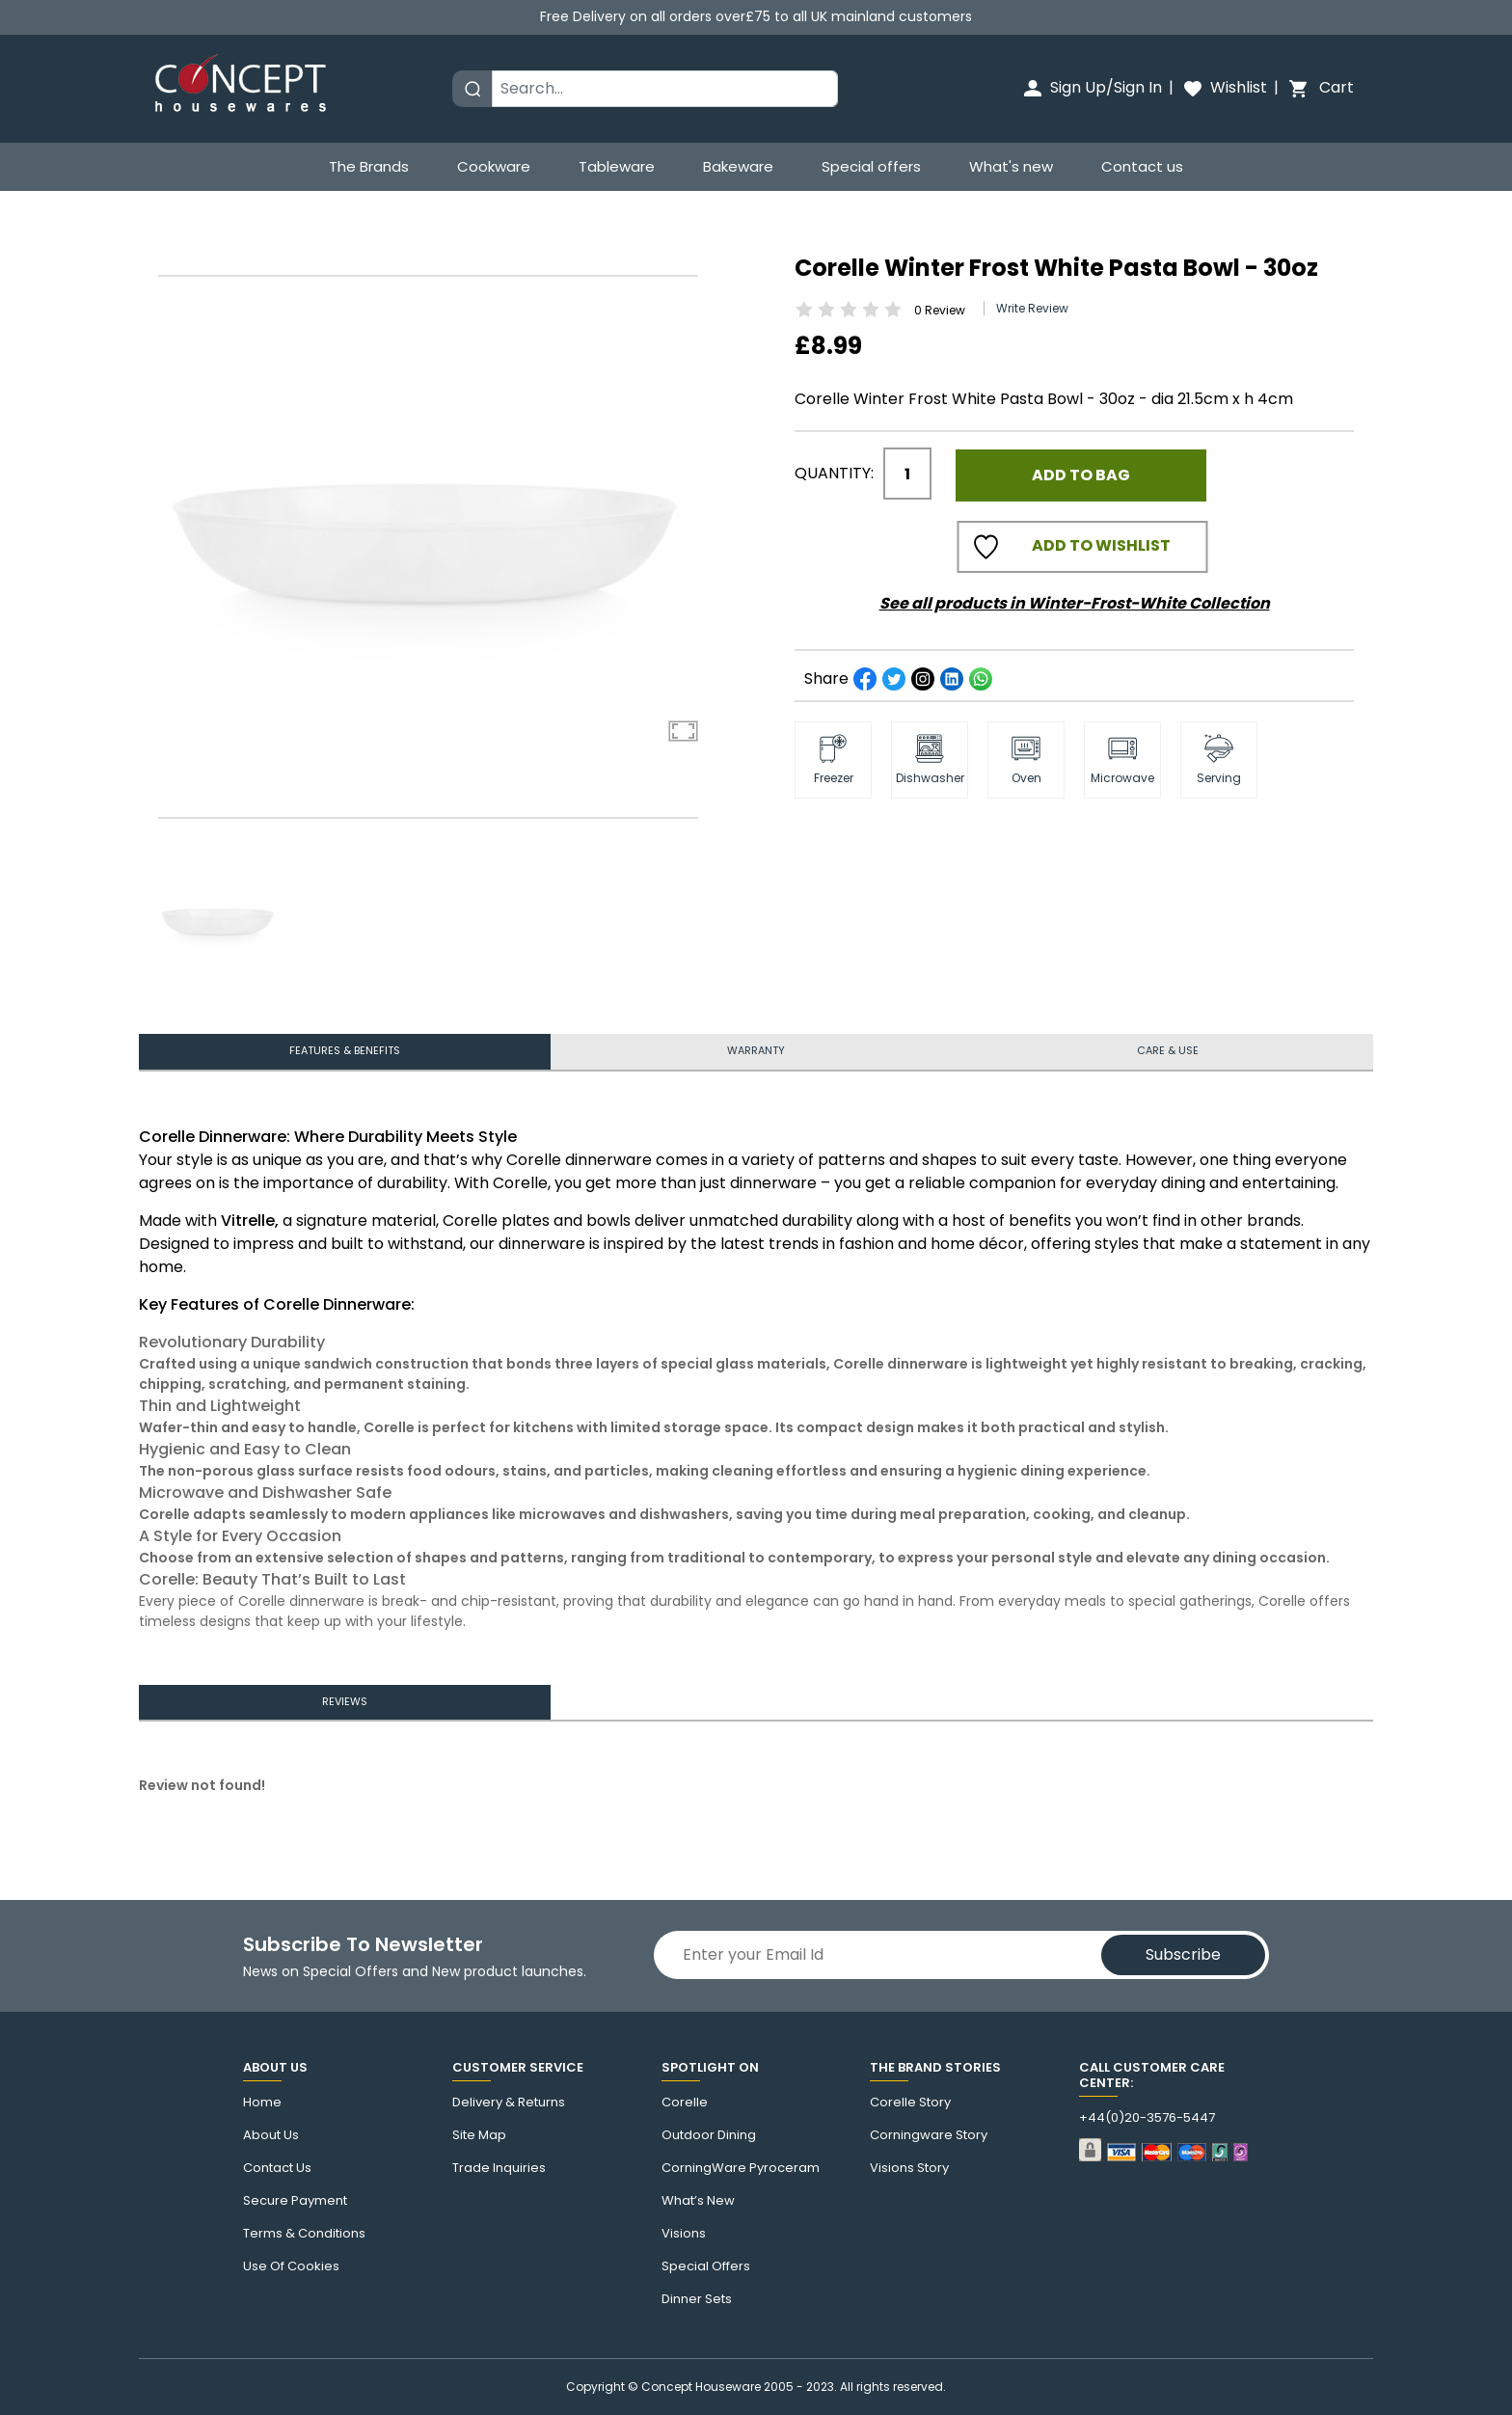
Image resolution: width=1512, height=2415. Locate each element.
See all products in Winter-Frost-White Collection (1074, 595)
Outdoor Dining (709, 2135)
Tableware (617, 166)
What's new (1011, 166)
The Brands (369, 166)
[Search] (665, 88)
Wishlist (1224, 87)
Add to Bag (1081, 467)
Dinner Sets (697, 2299)
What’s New (698, 2201)
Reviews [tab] (344, 1706)
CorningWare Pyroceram (741, 2168)
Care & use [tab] (1167, 1048)
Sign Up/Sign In (1091, 87)
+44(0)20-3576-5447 (1147, 2118)
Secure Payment (295, 2201)
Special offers (871, 166)
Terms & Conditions (304, 2233)
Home (262, 2102)
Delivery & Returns (508, 2102)
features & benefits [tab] (344, 1048)
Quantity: (834, 466)
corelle (685, 2102)
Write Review (1032, 300)
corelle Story (910, 2102)
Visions (684, 2233)
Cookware (493, 166)
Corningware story (928, 2135)
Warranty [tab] (756, 1048)
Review (939, 302)
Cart (1320, 87)
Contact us (1142, 166)
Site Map (479, 2135)
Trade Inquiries (499, 2168)
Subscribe (1183, 1954)
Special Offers (706, 2266)
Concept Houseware (701, 2386)
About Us (271, 2135)
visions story (909, 2168)
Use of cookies (291, 2266)
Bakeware (738, 166)
